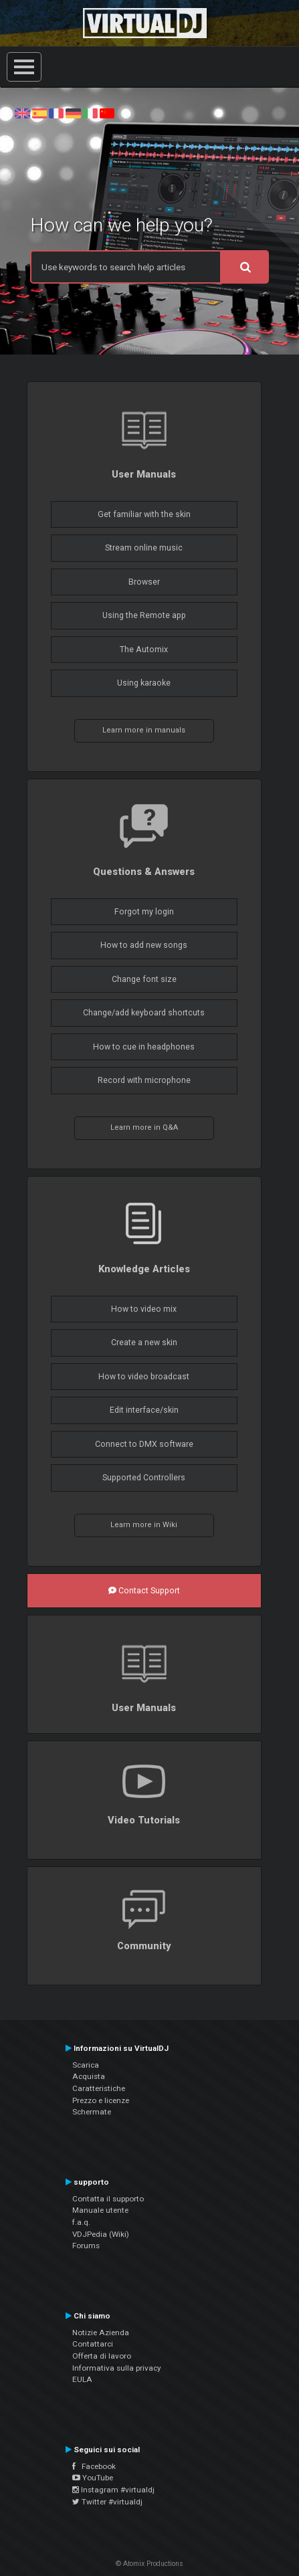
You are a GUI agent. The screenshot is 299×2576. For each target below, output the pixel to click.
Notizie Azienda (100, 2332)
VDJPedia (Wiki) (100, 2234)
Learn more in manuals (143, 730)
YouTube (92, 2477)
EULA (82, 2379)
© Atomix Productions (149, 2563)
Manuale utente (100, 2210)
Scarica (85, 2065)
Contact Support (144, 1590)
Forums (86, 2245)
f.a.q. (81, 2222)
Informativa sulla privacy (116, 2368)
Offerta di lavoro (101, 2356)
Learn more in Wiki (143, 1524)
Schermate (91, 2111)
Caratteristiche (98, 2088)
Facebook (94, 2466)
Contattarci (92, 2344)
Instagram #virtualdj (113, 2489)
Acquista (88, 2076)
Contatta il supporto (108, 2198)
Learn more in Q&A (144, 1127)
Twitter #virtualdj (107, 2501)
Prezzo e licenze (100, 2100)
